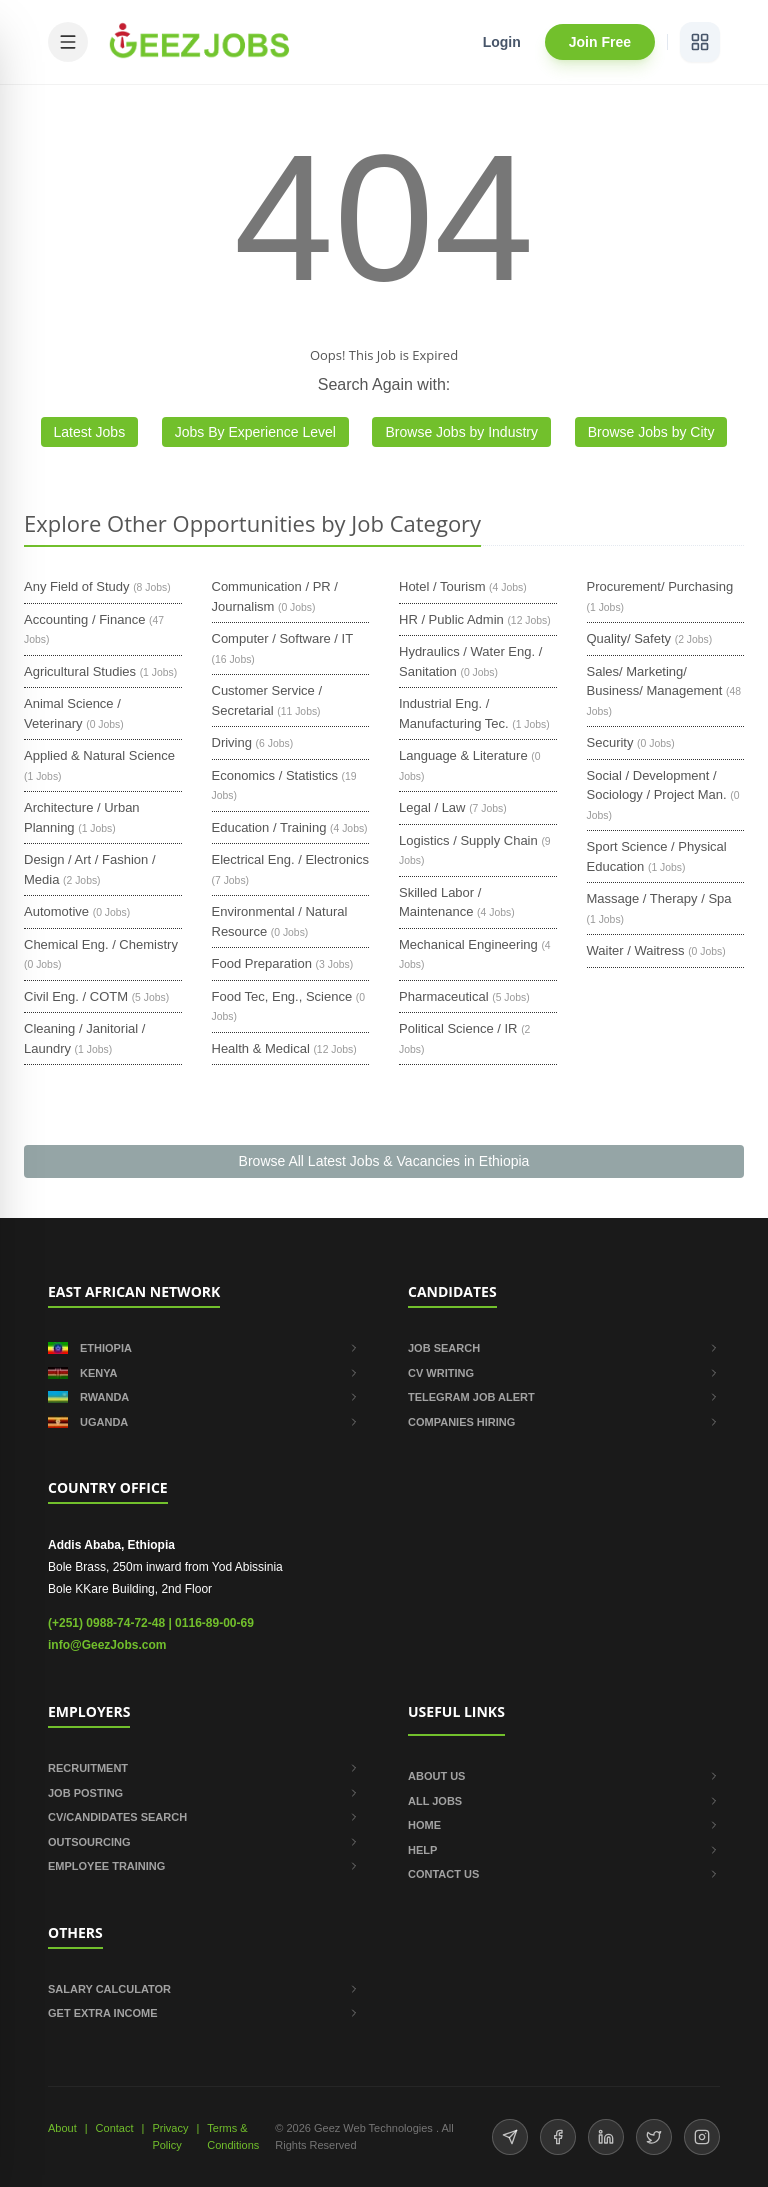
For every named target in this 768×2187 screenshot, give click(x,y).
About (62, 2128)
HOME (564, 1825)
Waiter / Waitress (636, 950)
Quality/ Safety (629, 638)
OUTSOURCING (204, 1842)
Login (502, 42)
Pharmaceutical (444, 996)
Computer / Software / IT (282, 638)
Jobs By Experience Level (255, 432)
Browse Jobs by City (651, 432)
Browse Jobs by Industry (461, 432)
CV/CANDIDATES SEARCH (204, 1817)
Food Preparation (262, 963)
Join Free (600, 42)
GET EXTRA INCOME (204, 2013)
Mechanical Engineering (468, 944)
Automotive (56, 911)
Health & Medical (261, 1048)
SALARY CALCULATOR (204, 1989)
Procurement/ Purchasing (660, 586)
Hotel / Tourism (442, 586)
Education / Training (269, 827)
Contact (115, 2128)
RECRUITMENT (204, 1768)
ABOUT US (564, 1776)
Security (610, 742)
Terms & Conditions (233, 2136)
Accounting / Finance (84, 619)
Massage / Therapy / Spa (659, 898)
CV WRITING (564, 1373)
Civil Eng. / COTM (76, 996)
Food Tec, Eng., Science (282, 996)
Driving (232, 742)
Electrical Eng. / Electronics (291, 859)
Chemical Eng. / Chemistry (101, 944)
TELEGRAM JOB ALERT (564, 1397)
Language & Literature (463, 755)
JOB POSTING (204, 1793)
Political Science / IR (458, 1028)
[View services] (700, 42)
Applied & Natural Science (99, 755)
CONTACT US (564, 1874)
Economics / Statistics (275, 775)
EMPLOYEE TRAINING (204, 1866)
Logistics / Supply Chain (468, 840)
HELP (564, 1850)
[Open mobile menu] (68, 42)
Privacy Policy (170, 2136)
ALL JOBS (564, 1801)
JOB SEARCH (564, 1348)
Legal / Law (432, 807)
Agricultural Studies (80, 671)
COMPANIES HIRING (564, 1422)
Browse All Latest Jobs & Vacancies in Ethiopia (384, 1161)
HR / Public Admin (451, 619)
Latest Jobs (90, 432)
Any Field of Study (77, 586)
